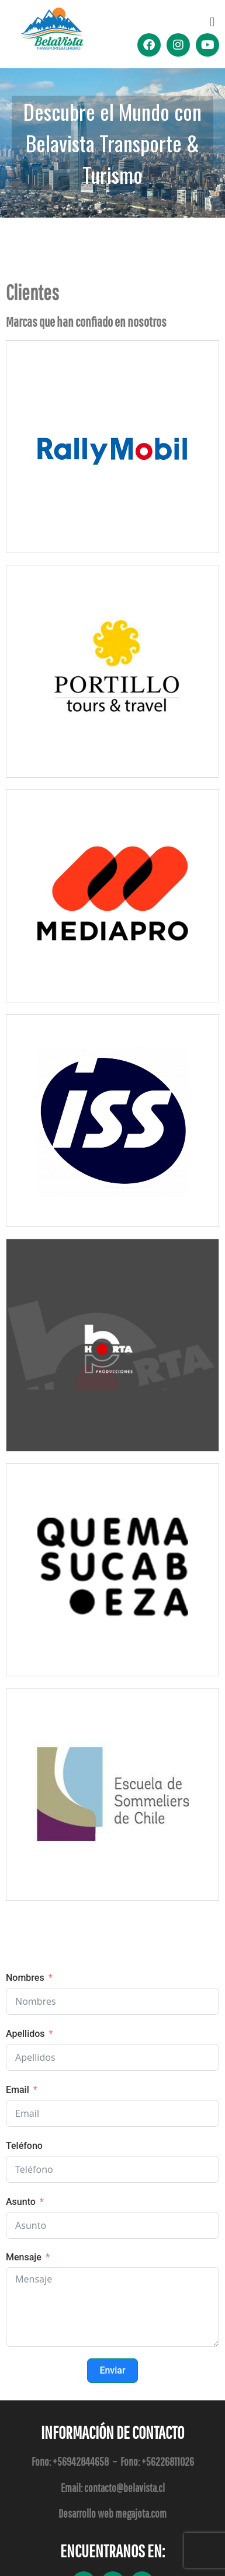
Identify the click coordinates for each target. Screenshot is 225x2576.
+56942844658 (81, 2461)
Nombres (25, 1977)
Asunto (21, 2201)
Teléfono (24, 2145)
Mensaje (23, 2257)
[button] (212, 22)
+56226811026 (167, 2461)
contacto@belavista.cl (124, 2487)
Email (17, 2089)
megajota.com (141, 2513)
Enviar (112, 2370)
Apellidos (25, 2033)
